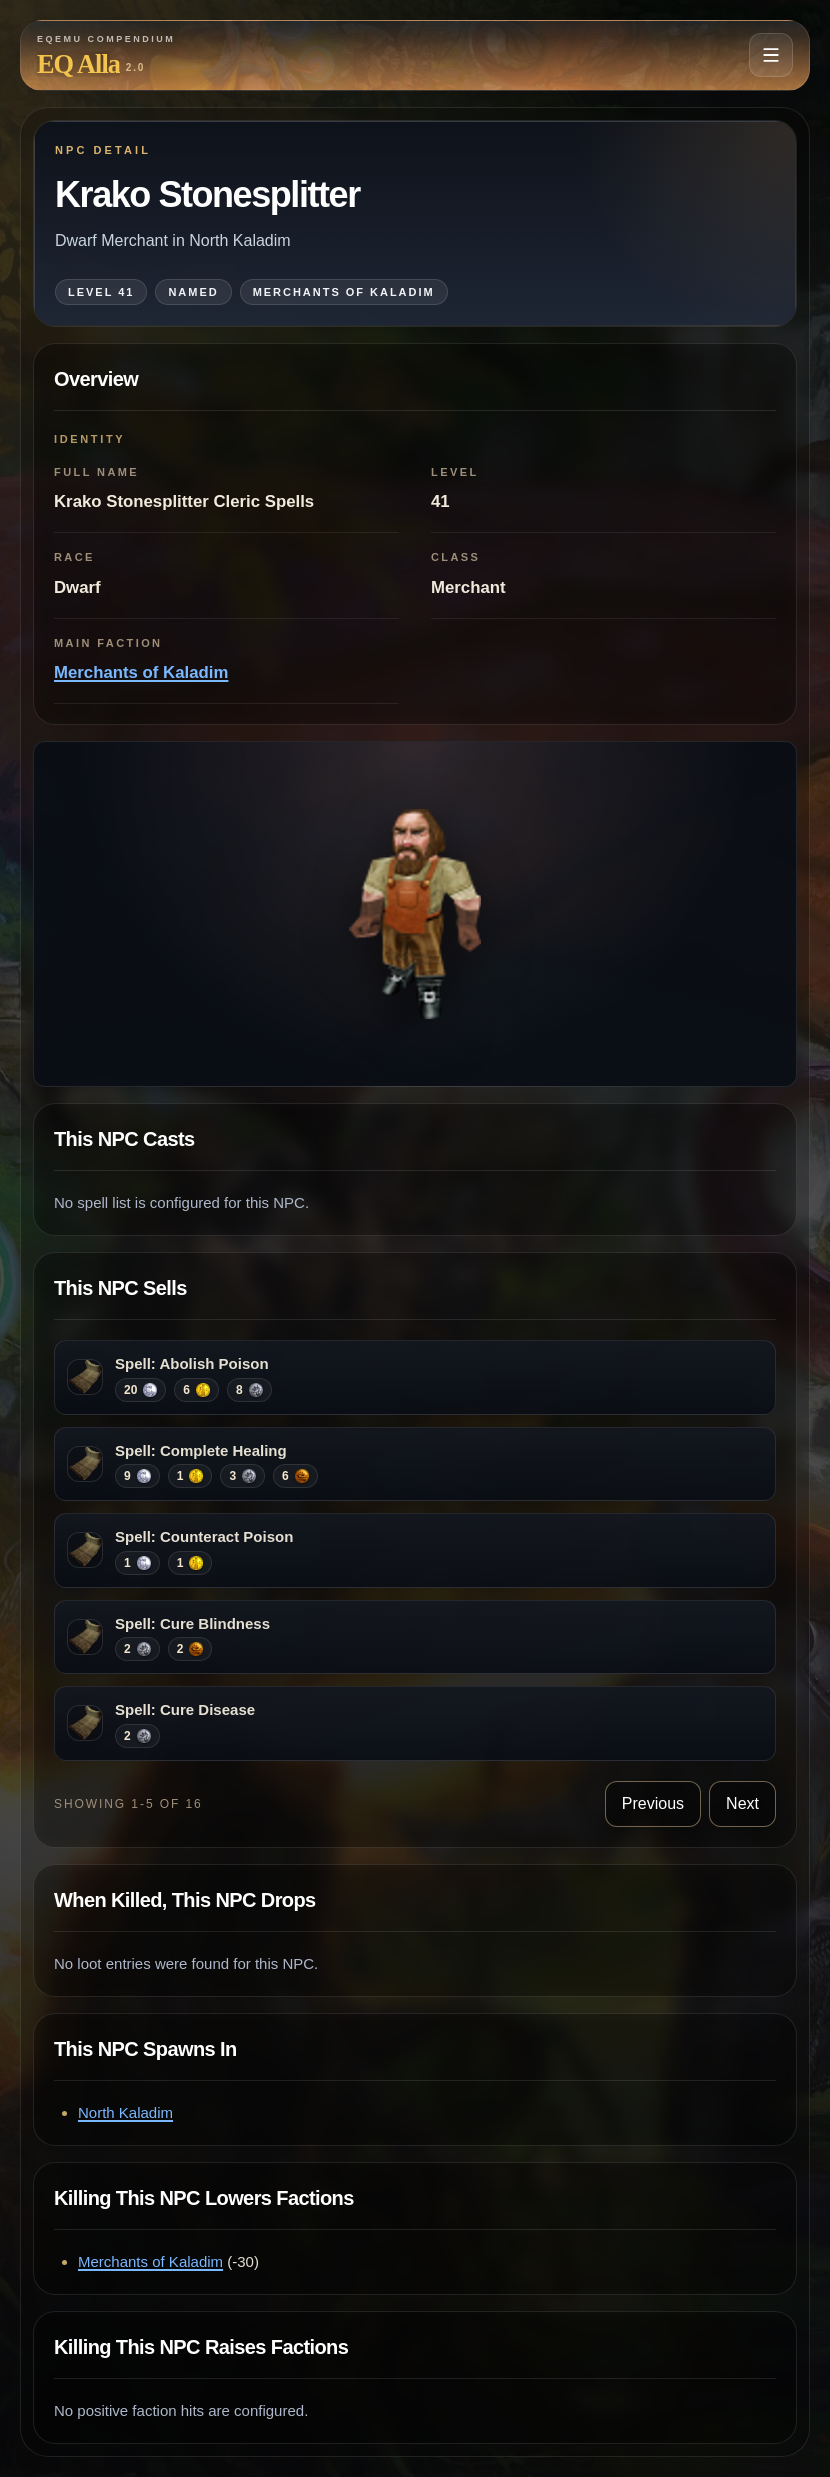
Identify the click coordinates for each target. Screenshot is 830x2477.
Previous (653, 1803)
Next (742, 1803)
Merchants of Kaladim (141, 672)
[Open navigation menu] (771, 55)
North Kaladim (125, 2112)
